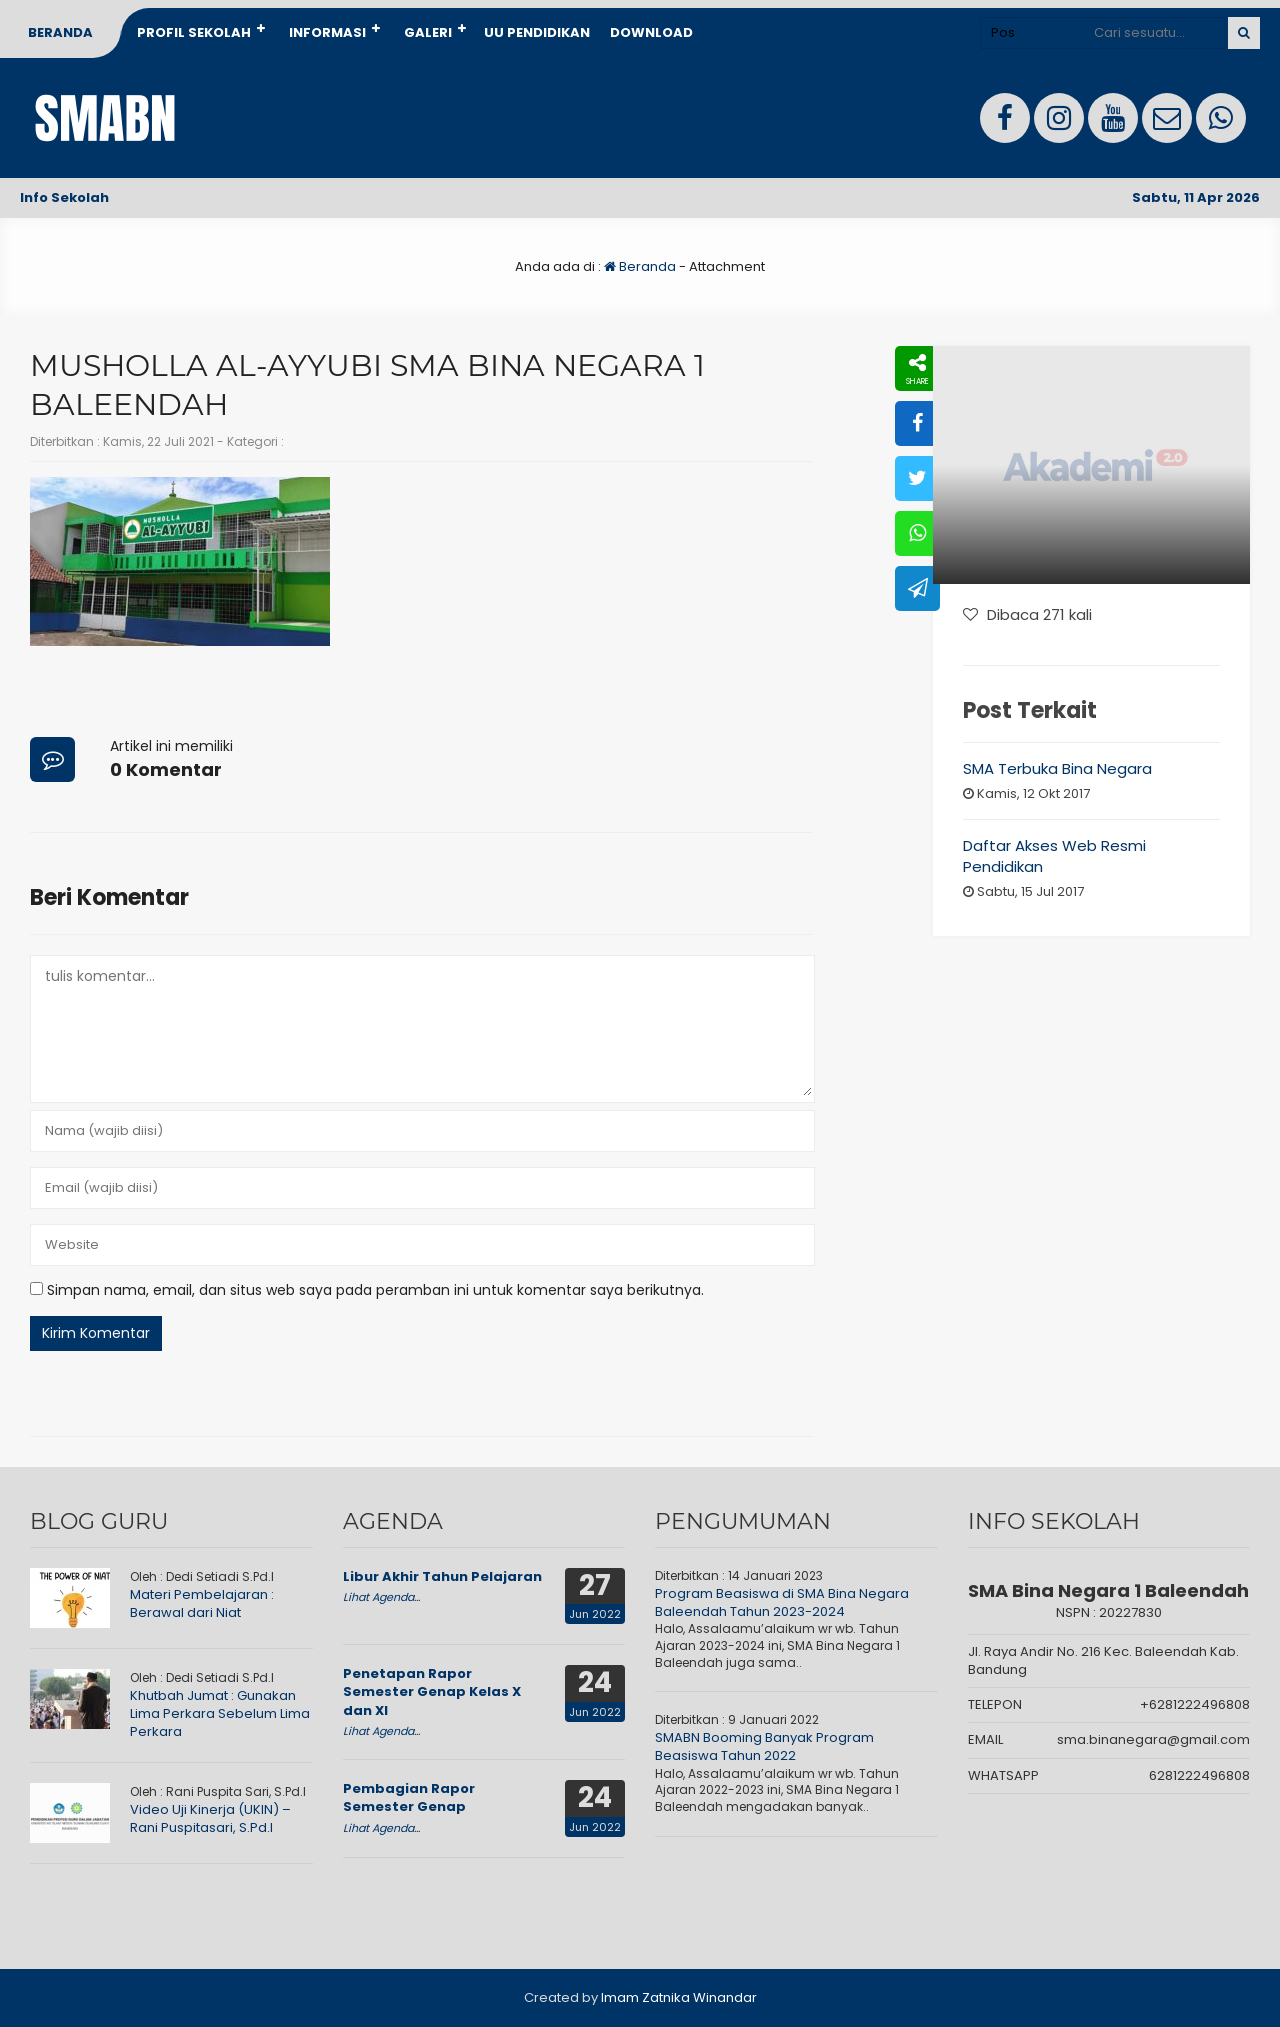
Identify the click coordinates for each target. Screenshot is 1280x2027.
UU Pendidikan (537, 32)
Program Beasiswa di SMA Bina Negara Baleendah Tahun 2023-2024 (782, 1602)
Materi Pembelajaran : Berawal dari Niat (202, 1603)
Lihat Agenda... (381, 1597)
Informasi (327, 32)
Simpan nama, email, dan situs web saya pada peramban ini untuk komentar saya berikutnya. (375, 1290)
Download (651, 32)
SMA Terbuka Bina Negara (1057, 768)
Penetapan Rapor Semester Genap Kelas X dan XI (432, 1691)
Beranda (60, 32)
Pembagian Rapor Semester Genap (409, 1797)
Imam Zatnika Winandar (679, 1997)
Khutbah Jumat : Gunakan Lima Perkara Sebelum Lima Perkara (220, 1713)
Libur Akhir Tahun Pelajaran (442, 1576)
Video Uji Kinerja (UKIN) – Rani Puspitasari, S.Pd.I (210, 1818)
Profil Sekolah (194, 32)
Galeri (428, 32)
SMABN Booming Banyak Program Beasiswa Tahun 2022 (764, 1746)
